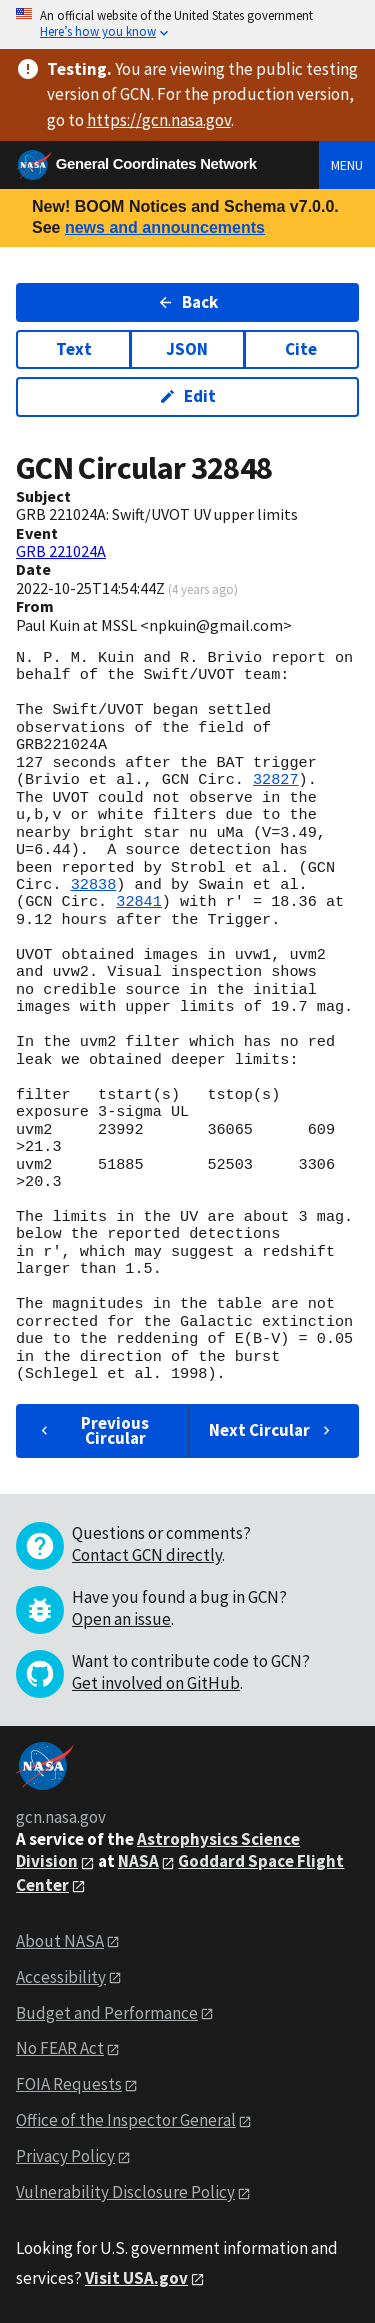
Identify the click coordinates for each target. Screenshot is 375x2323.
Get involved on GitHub (156, 1683)
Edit (187, 396)
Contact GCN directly (147, 1555)
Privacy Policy (65, 2156)
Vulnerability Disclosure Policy (125, 2192)
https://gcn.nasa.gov (159, 120)
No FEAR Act (60, 2048)
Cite (301, 349)
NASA (138, 1861)
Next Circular (272, 1430)
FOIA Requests (69, 2084)
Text (74, 349)
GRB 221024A (61, 551)
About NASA (60, 1941)
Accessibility (61, 1977)
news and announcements (165, 227)
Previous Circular (92, 1430)
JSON (187, 349)
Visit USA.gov (136, 2278)
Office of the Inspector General (126, 2120)
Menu (347, 165)
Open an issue (121, 1619)
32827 (276, 780)
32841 (139, 902)
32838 (94, 885)
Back (187, 302)
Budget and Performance (107, 2013)
